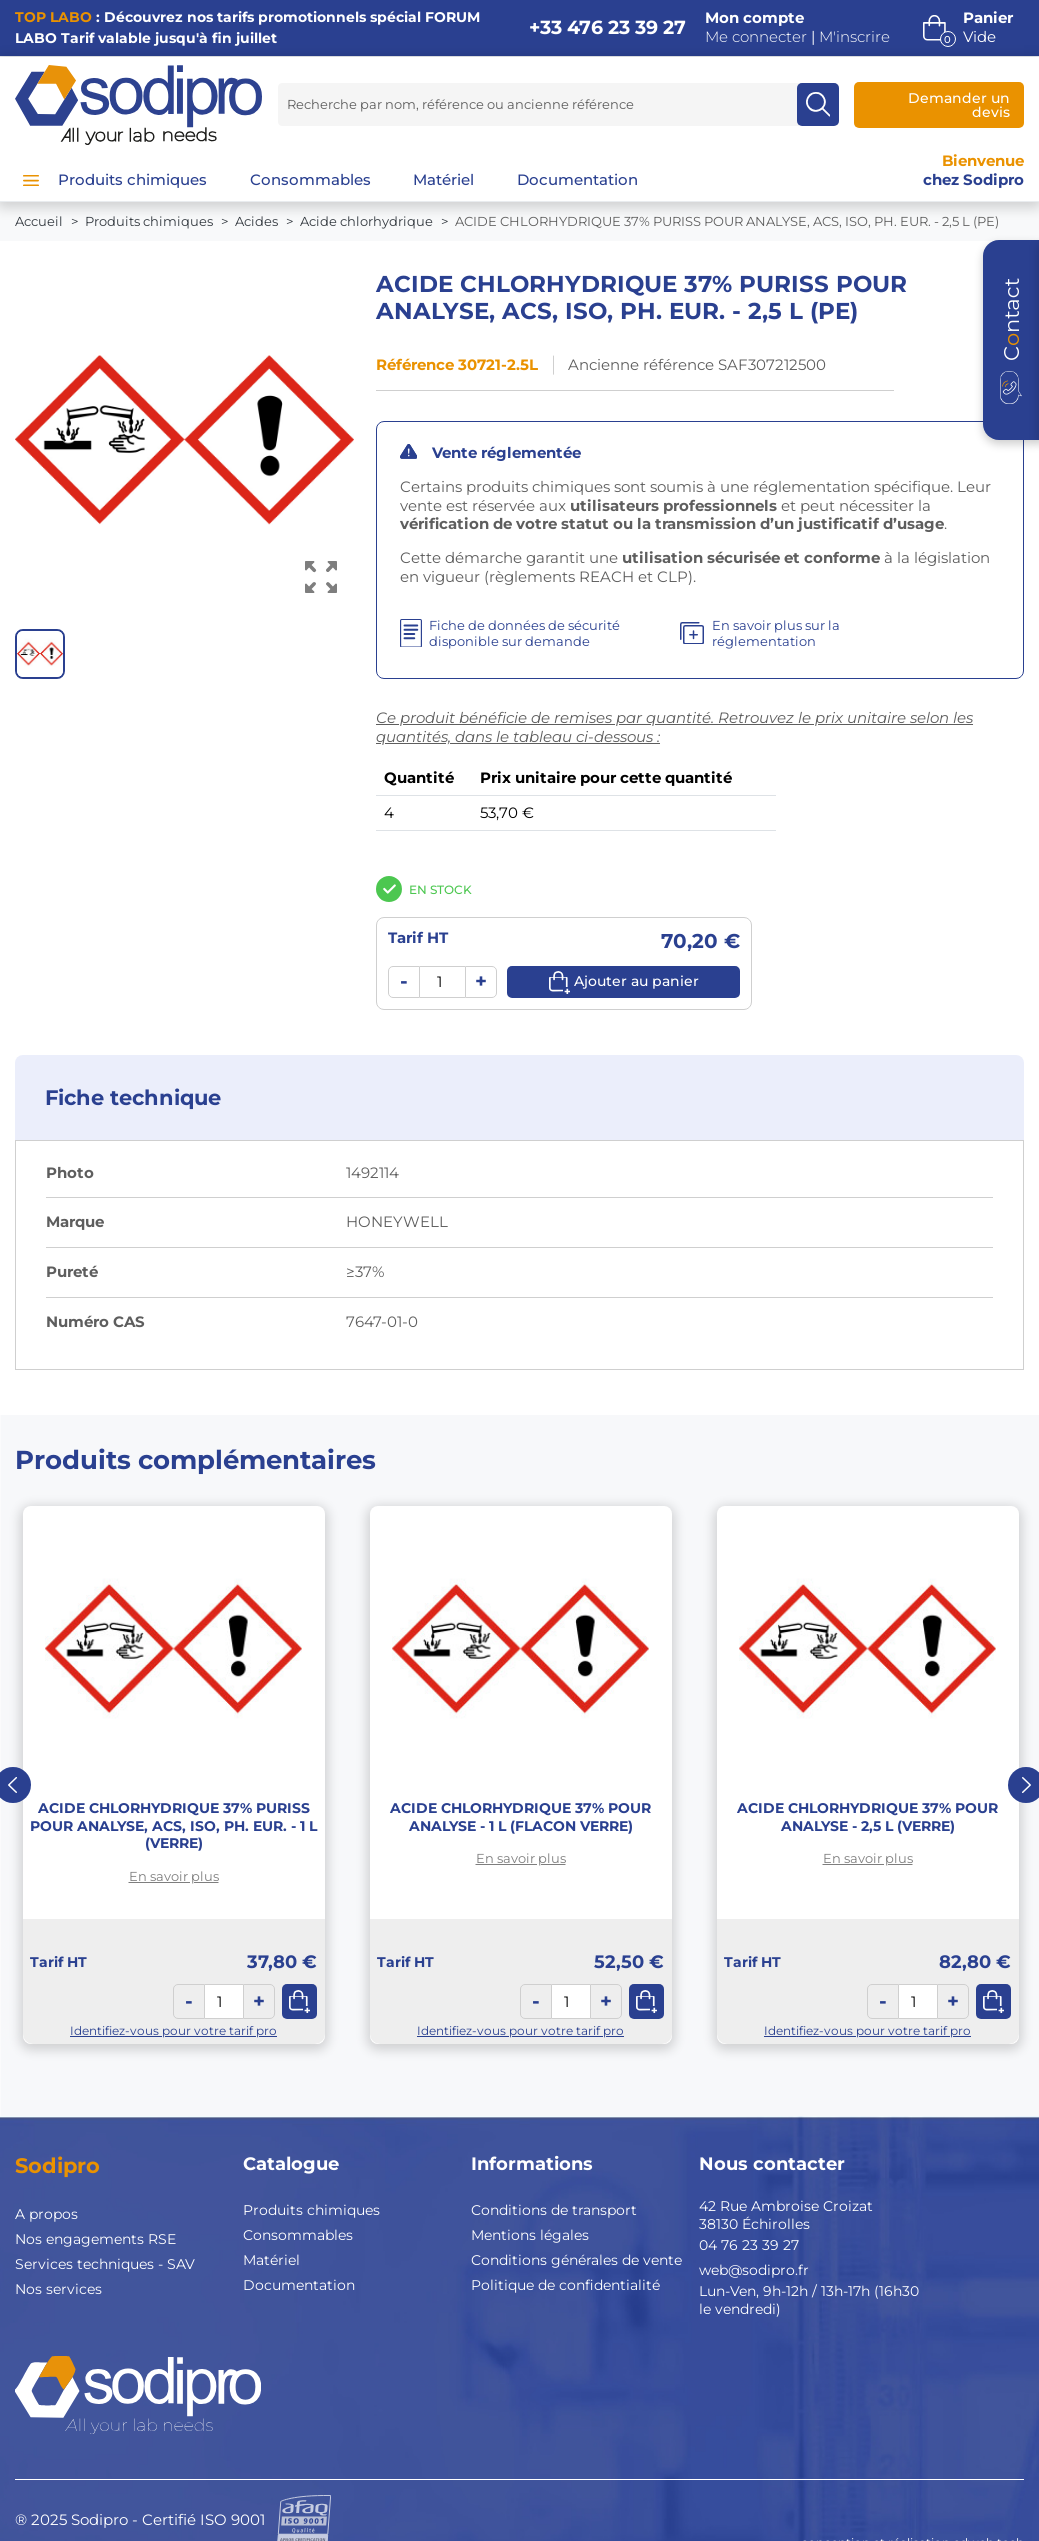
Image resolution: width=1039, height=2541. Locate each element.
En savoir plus (174, 1876)
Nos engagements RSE (95, 2239)
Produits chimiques (311, 2210)
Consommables (298, 2235)
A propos (46, 2214)
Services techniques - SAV (105, 2264)
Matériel (271, 2260)
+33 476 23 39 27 (607, 27)
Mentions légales (530, 2235)
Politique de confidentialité (565, 2285)
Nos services (58, 2289)
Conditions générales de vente (576, 2260)
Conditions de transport (554, 2210)
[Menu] (31, 180)
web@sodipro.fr (754, 2270)
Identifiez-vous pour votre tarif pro (173, 2030)
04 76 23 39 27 (749, 2245)
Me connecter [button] (756, 37)
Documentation (299, 2285)
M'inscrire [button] (854, 37)
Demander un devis (959, 105)
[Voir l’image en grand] (321, 576)
